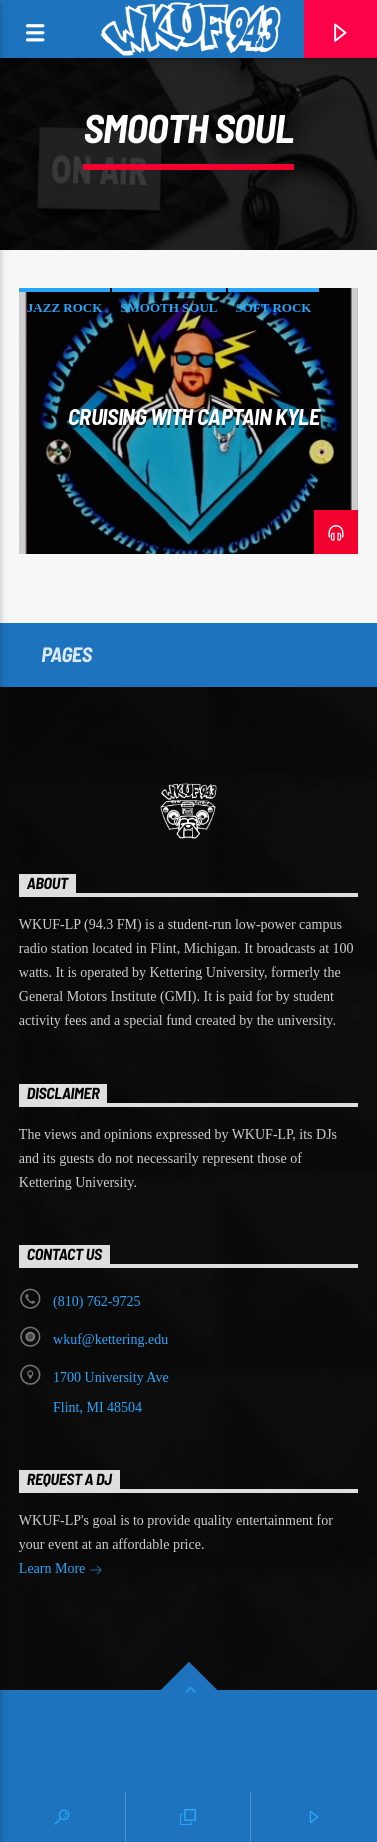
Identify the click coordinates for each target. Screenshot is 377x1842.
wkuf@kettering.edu (110, 1339)
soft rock (274, 307)
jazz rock (64, 307)
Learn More (61, 1570)
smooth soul (168, 307)
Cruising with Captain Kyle (193, 416)
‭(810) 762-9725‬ (97, 1301)
